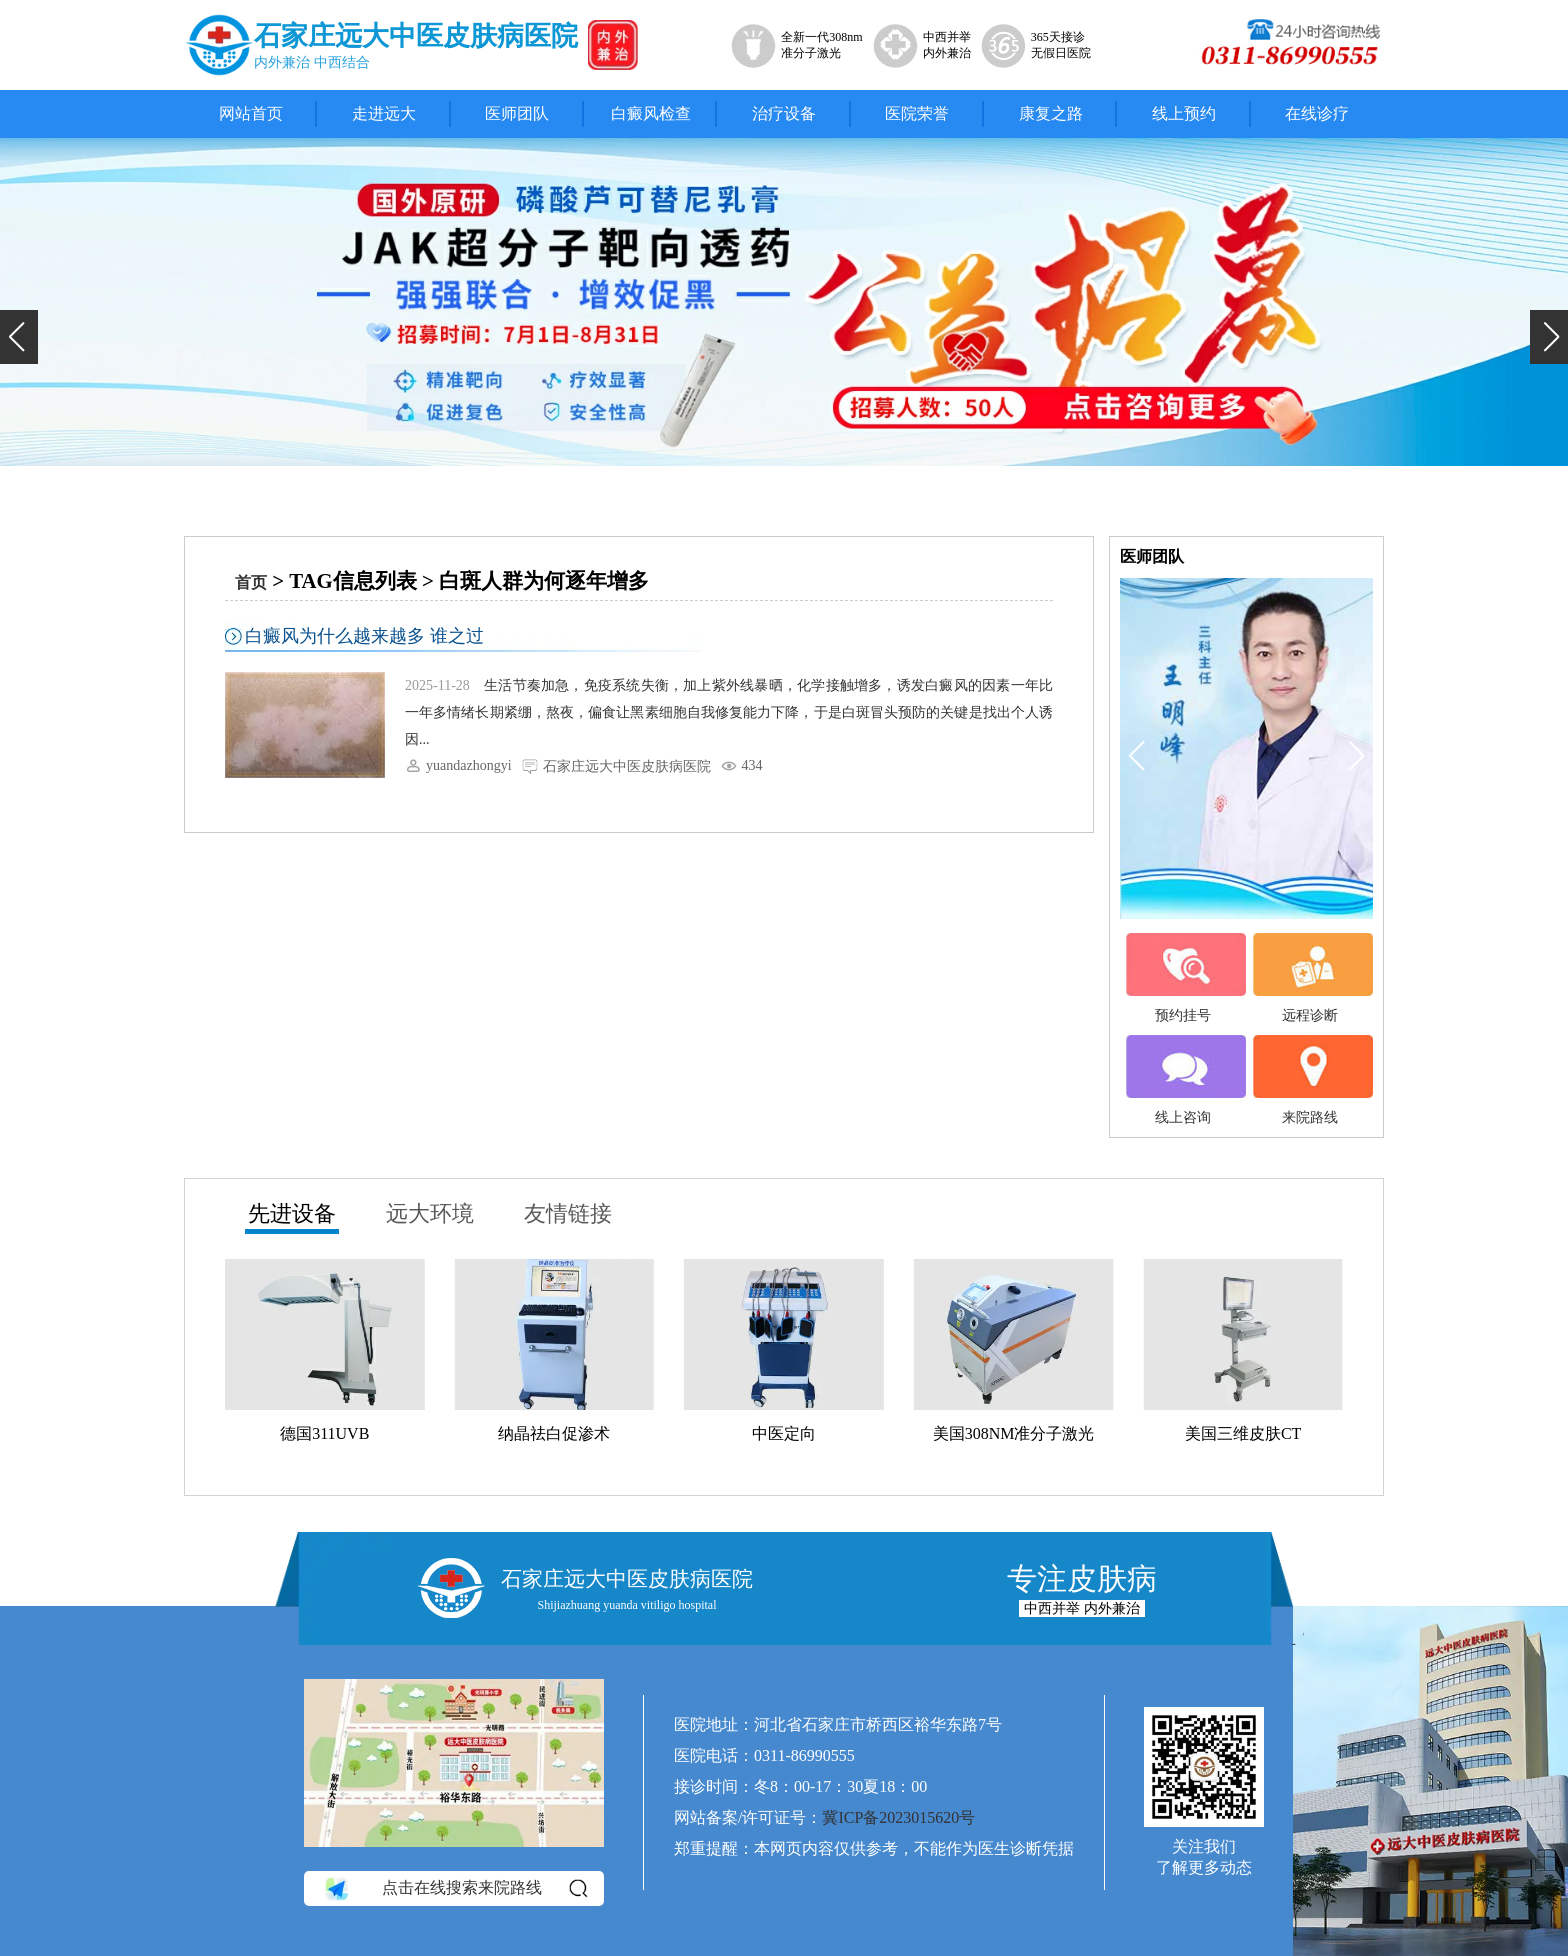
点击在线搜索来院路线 (454, 1888)
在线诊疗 (1317, 113)
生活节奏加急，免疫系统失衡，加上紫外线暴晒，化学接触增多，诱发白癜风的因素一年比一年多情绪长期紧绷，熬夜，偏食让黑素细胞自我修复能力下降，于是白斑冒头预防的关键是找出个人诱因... (729, 712)
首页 (251, 582)
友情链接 (568, 1213)
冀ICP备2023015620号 (898, 1817)
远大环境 (430, 1213)
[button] (19, 337)
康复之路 (1051, 113)
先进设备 (292, 1213)
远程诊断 (1310, 978)
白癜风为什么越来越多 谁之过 (364, 636)
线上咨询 (1183, 1080)
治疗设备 (784, 113)
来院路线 (1310, 1080)
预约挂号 (1183, 978)
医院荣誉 (917, 113)
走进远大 (384, 113)
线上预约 (1184, 113)
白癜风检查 (651, 113)
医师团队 (517, 113)
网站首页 (251, 113)
